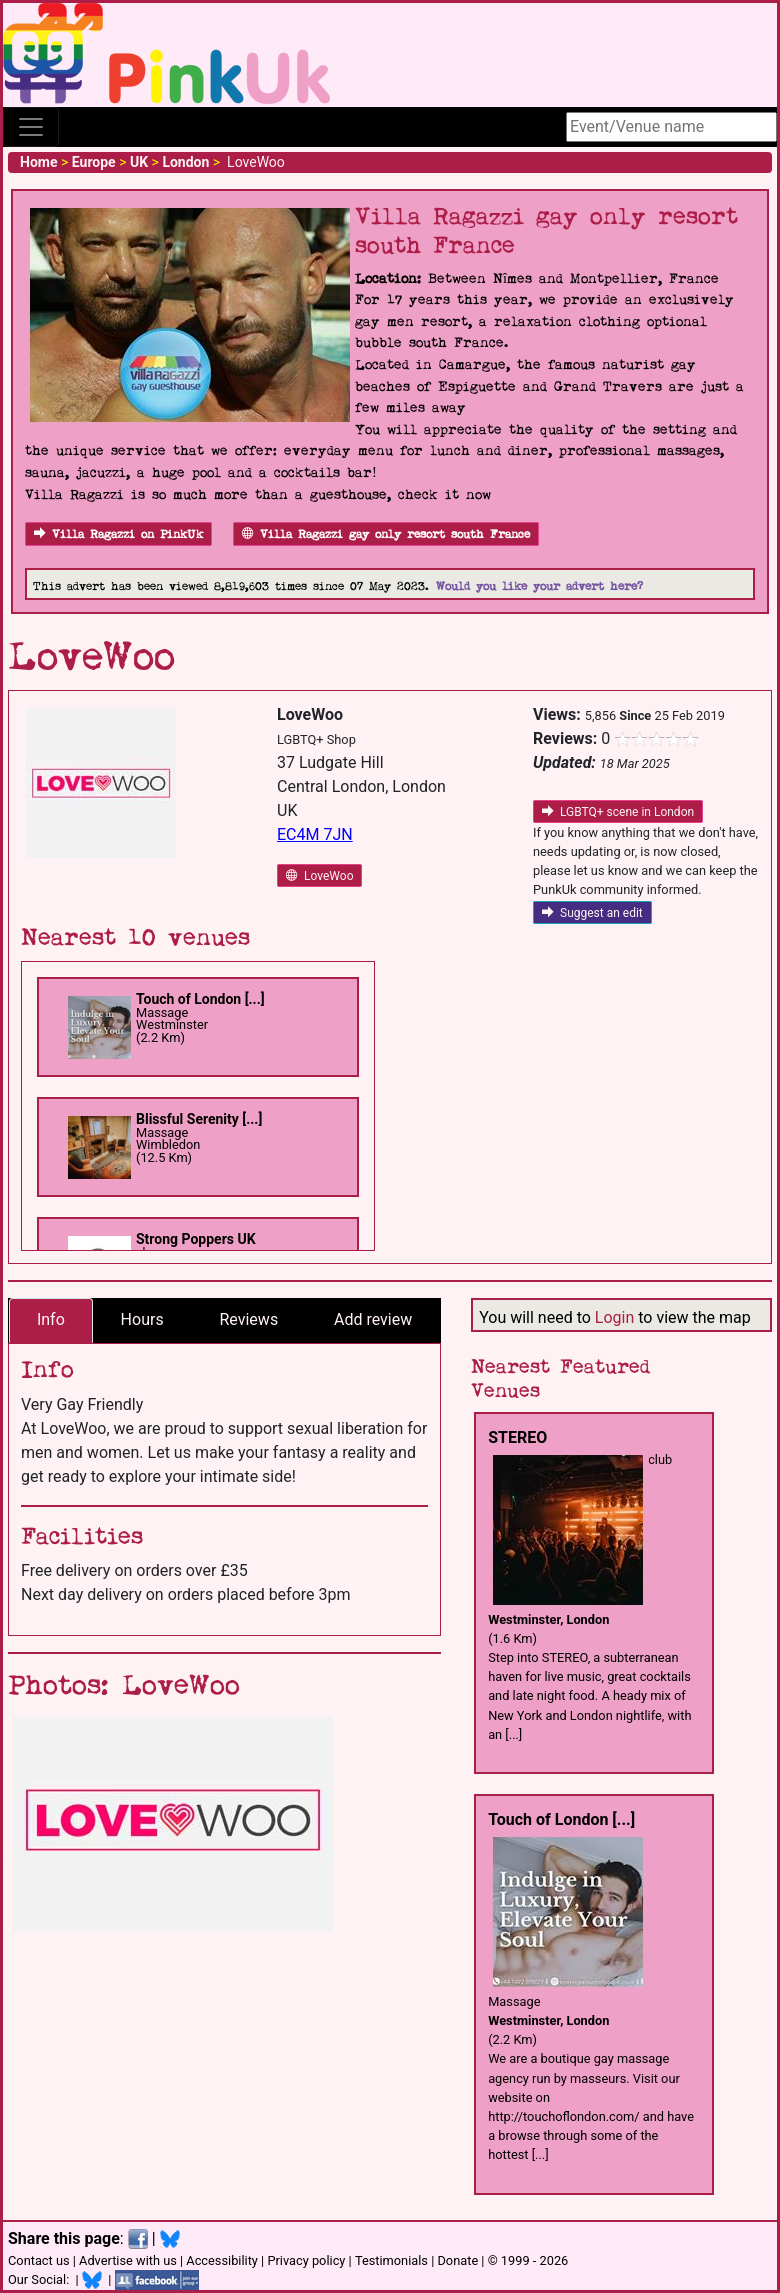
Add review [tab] (373, 1319)
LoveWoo (319, 876)
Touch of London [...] (200, 999)
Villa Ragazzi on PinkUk (118, 534)
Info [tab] (51, 1319)
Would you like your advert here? (539, 586)
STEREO (517, 1437)
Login (614, 1317)
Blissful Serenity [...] (199, 1119)
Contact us (39, 2260)
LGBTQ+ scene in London (618, 812)
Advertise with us (128, 2260)
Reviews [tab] (248, 1319)
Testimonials (391, 2260)
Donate (457, 2260)
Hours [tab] (142, 1319)
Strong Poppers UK (196, 1239)
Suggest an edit (592, 913)
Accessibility (222, 2260)
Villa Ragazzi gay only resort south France (386, 534)
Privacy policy (306, 2260)
